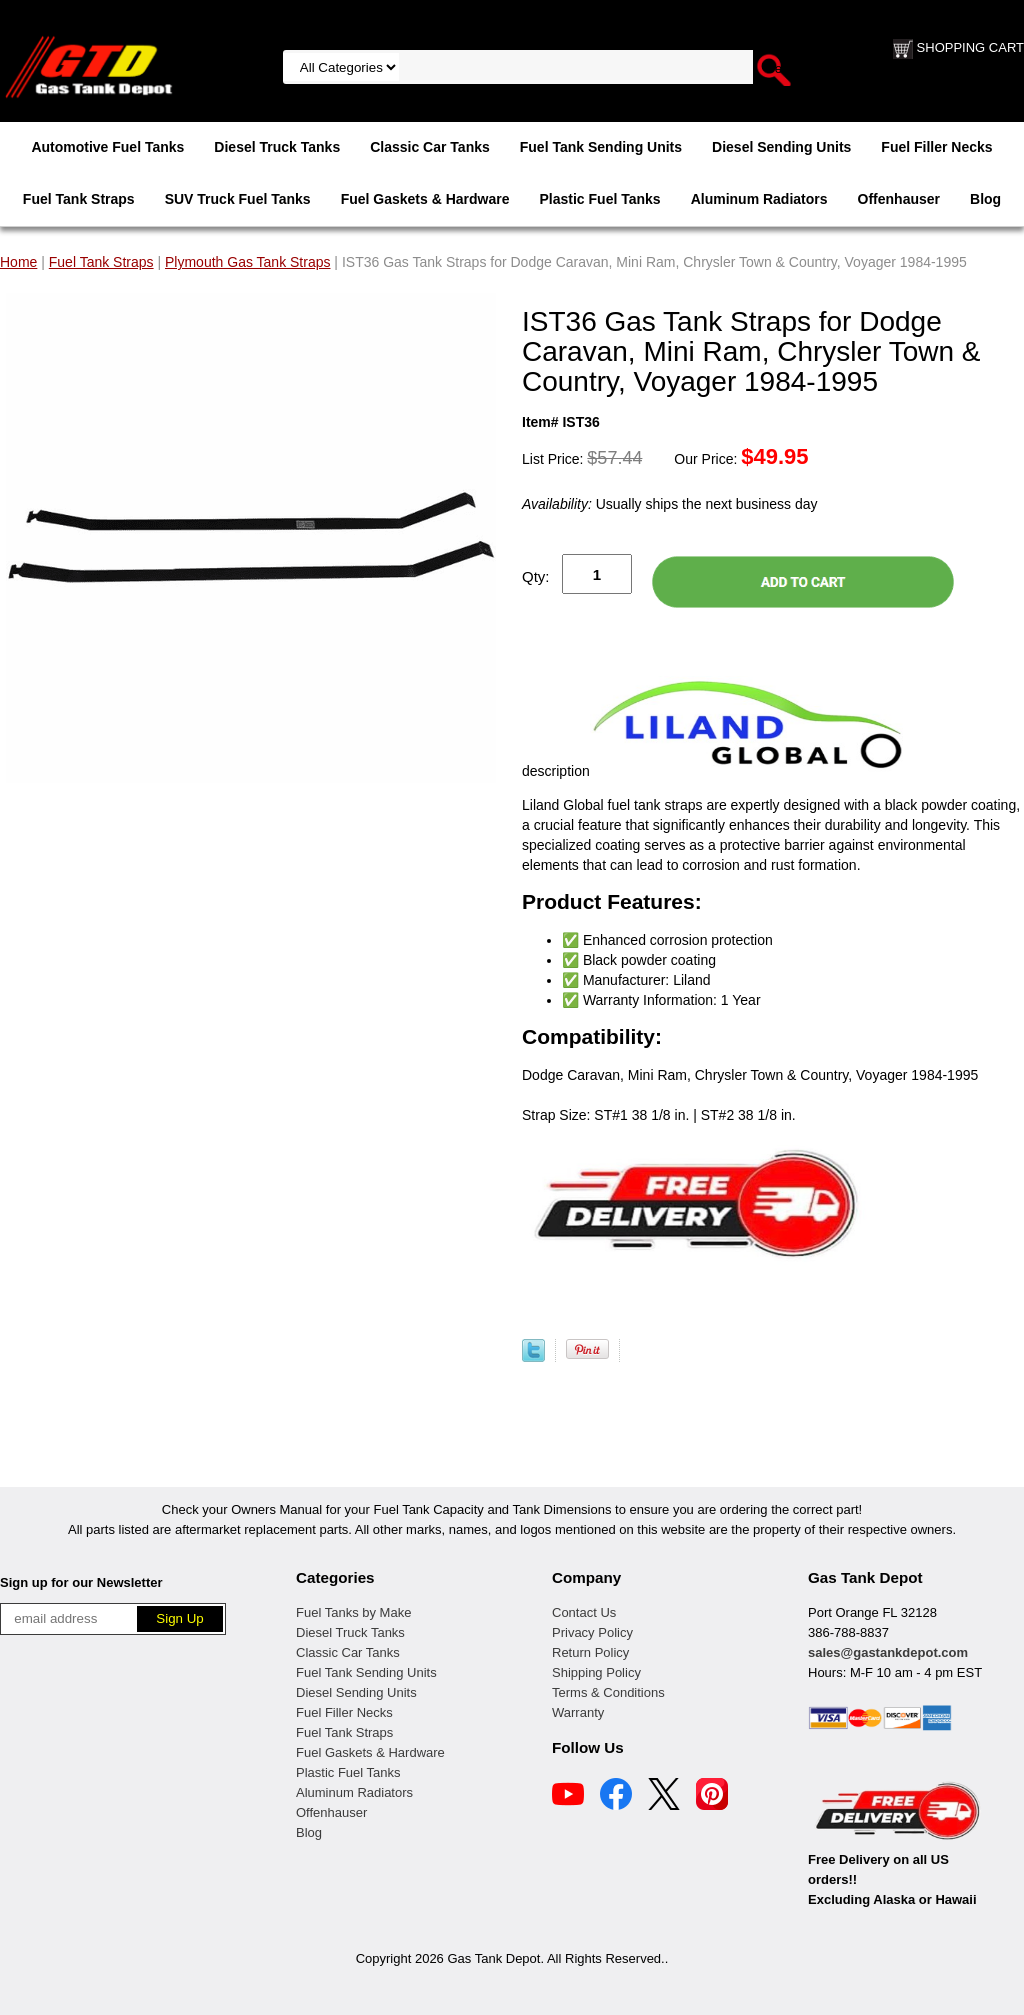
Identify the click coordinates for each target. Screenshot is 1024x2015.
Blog (985, 199)
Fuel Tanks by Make (353, 1612)
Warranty (578, 1712)
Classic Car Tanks (430, 147)
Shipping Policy (596, 1672)
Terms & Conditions (608, 1692)
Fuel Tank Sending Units (601, 147)
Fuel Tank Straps (79, 199)
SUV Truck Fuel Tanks (238, 199)
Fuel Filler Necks (936, 147)
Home (18, 262)
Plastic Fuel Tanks (600, 199)
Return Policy (590, 1652)
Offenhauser (899, 199)
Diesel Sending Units (781, 147)
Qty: (536, 576)
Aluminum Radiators (759, 199)
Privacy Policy (592, 1632)
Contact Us (584, 1612)
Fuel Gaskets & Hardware (425, 199)
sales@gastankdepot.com (888, 1652)
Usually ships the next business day (669, 504)
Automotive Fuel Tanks (107, 147)
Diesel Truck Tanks (277, 147)
